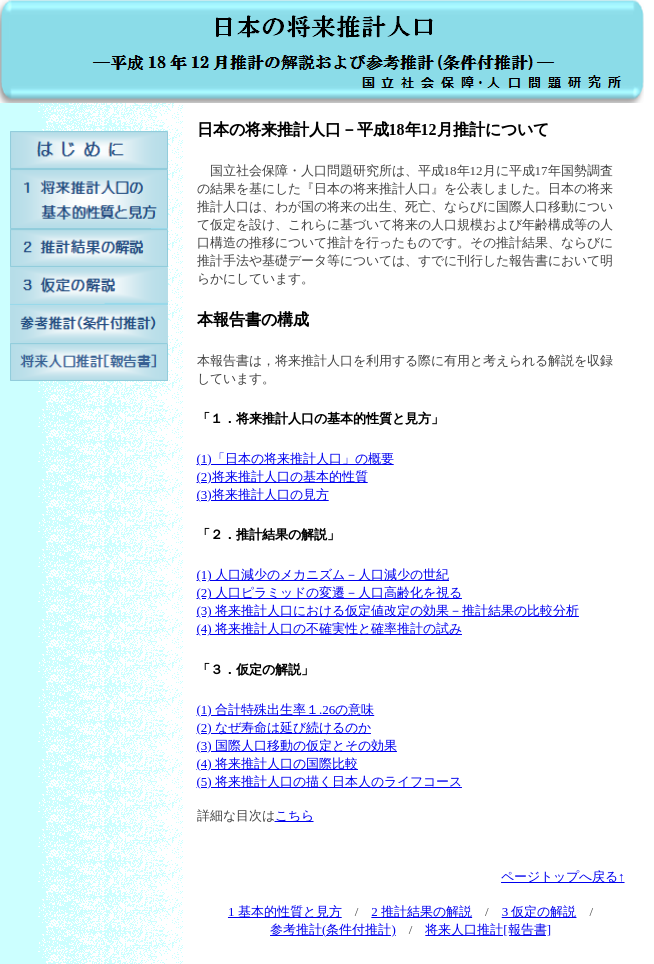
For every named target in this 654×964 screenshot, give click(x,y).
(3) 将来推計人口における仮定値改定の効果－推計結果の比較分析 (388, 610)
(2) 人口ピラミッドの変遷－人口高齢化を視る (329, 592)
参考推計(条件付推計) (333, 929)
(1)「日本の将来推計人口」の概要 (295, 458)
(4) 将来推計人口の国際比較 (277, 763)
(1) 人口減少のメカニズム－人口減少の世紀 (323, 574)
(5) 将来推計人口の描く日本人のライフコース (329, 781)
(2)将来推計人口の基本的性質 (282, 476)
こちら (294, 815)
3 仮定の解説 (539, 911)
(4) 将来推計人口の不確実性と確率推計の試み (329, 628)
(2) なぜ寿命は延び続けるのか (284, 727)
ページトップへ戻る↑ (563, 876)
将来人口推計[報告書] (488, 929)
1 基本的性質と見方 (285, 911)
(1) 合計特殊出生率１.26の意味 (286, 709)
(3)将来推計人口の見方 (263, 494)
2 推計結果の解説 (421, 911)
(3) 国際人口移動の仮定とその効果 (297, 745)
